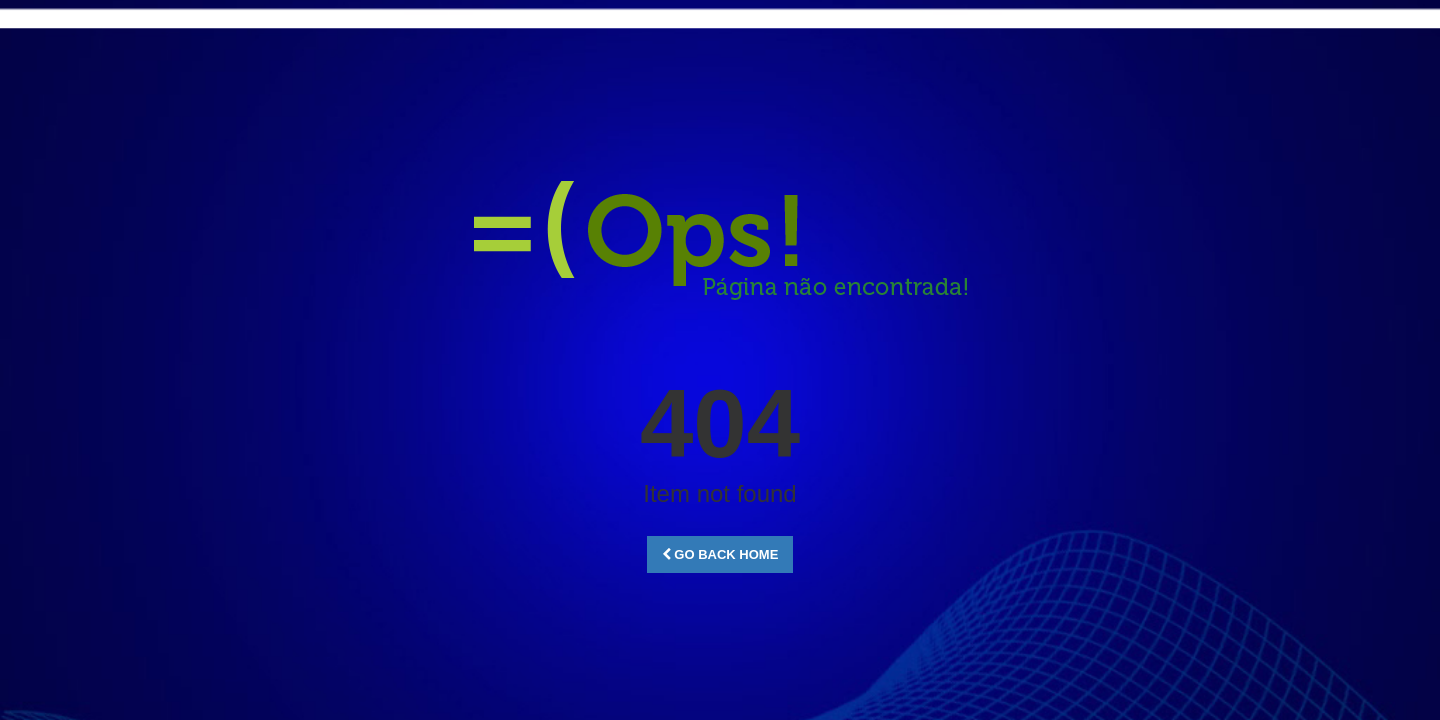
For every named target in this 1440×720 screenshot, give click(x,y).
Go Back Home (720, 554)
